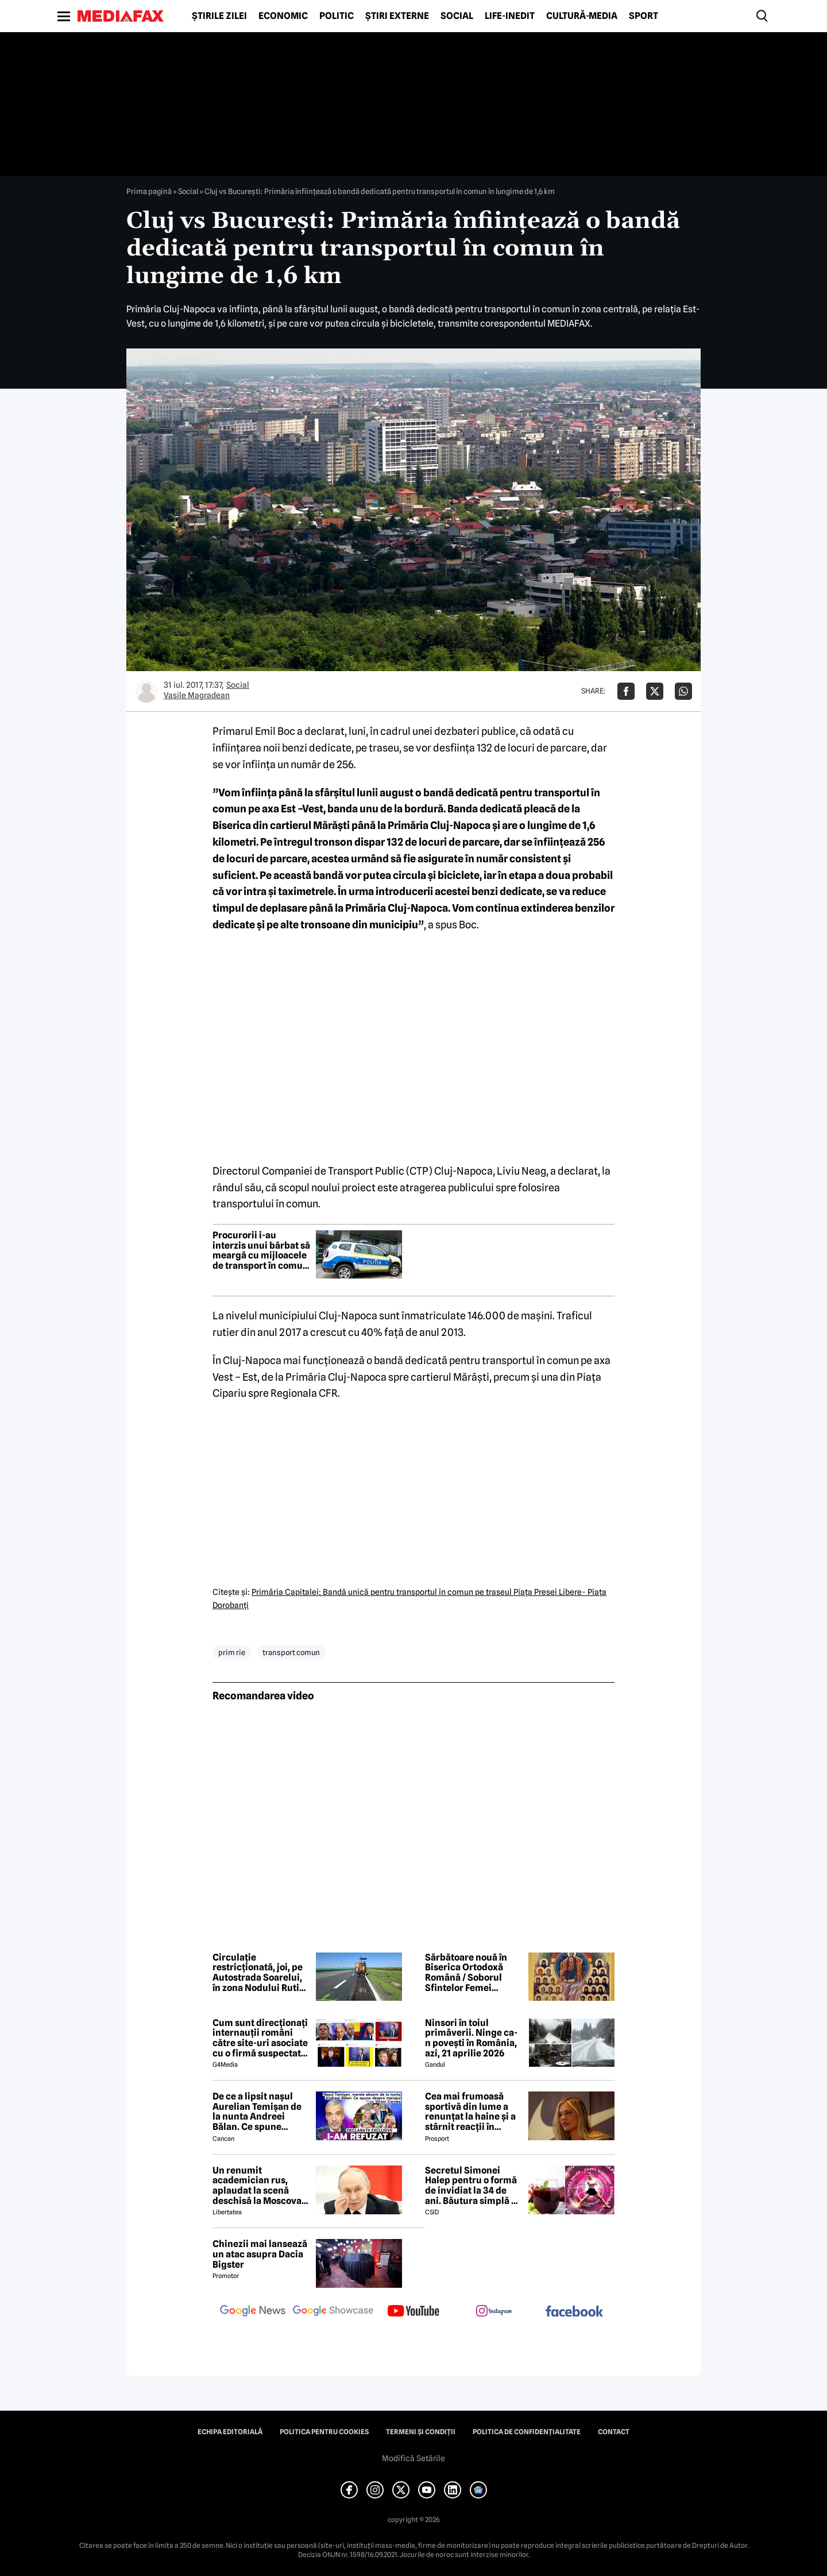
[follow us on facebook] (574, 2312)
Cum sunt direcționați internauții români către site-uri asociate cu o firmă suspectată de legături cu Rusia (260, 2038)
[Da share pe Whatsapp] (683, 691)
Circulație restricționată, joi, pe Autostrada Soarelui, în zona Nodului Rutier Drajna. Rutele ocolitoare (260, 1973)
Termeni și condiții (420, 2432)
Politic (336, 16)
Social (456, 16)
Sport (643, 16)
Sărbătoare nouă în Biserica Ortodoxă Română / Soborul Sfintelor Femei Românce (466, 1973)
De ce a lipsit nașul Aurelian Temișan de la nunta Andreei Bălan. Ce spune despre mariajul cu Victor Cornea (257, 2111)
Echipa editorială (230, 2432)
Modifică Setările (413, 2458)
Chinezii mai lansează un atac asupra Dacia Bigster (259, 2254)
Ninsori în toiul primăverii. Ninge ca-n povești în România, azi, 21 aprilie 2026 (471, 2038)
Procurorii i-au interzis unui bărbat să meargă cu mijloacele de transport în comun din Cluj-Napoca (261, 1250)
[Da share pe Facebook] (626, 691)
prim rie (231, 1652)
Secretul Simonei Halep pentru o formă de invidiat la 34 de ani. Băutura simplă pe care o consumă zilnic (473, 2186)
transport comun (291, 1652)
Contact (613, 2432)
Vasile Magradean (197, 695)
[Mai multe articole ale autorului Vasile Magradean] (146, 691)
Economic (283, 16)
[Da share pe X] (654, 691)
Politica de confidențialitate (527, 2432)
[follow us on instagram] (494, 2312)
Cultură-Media (581, 16)
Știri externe (397, 16)
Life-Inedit (510, 16)
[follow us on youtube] (413, 2312)
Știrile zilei (219, 16)
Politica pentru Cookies (324, 2432)
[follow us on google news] (252, 2312)
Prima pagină (149, 191)
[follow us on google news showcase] (333, 2312)
